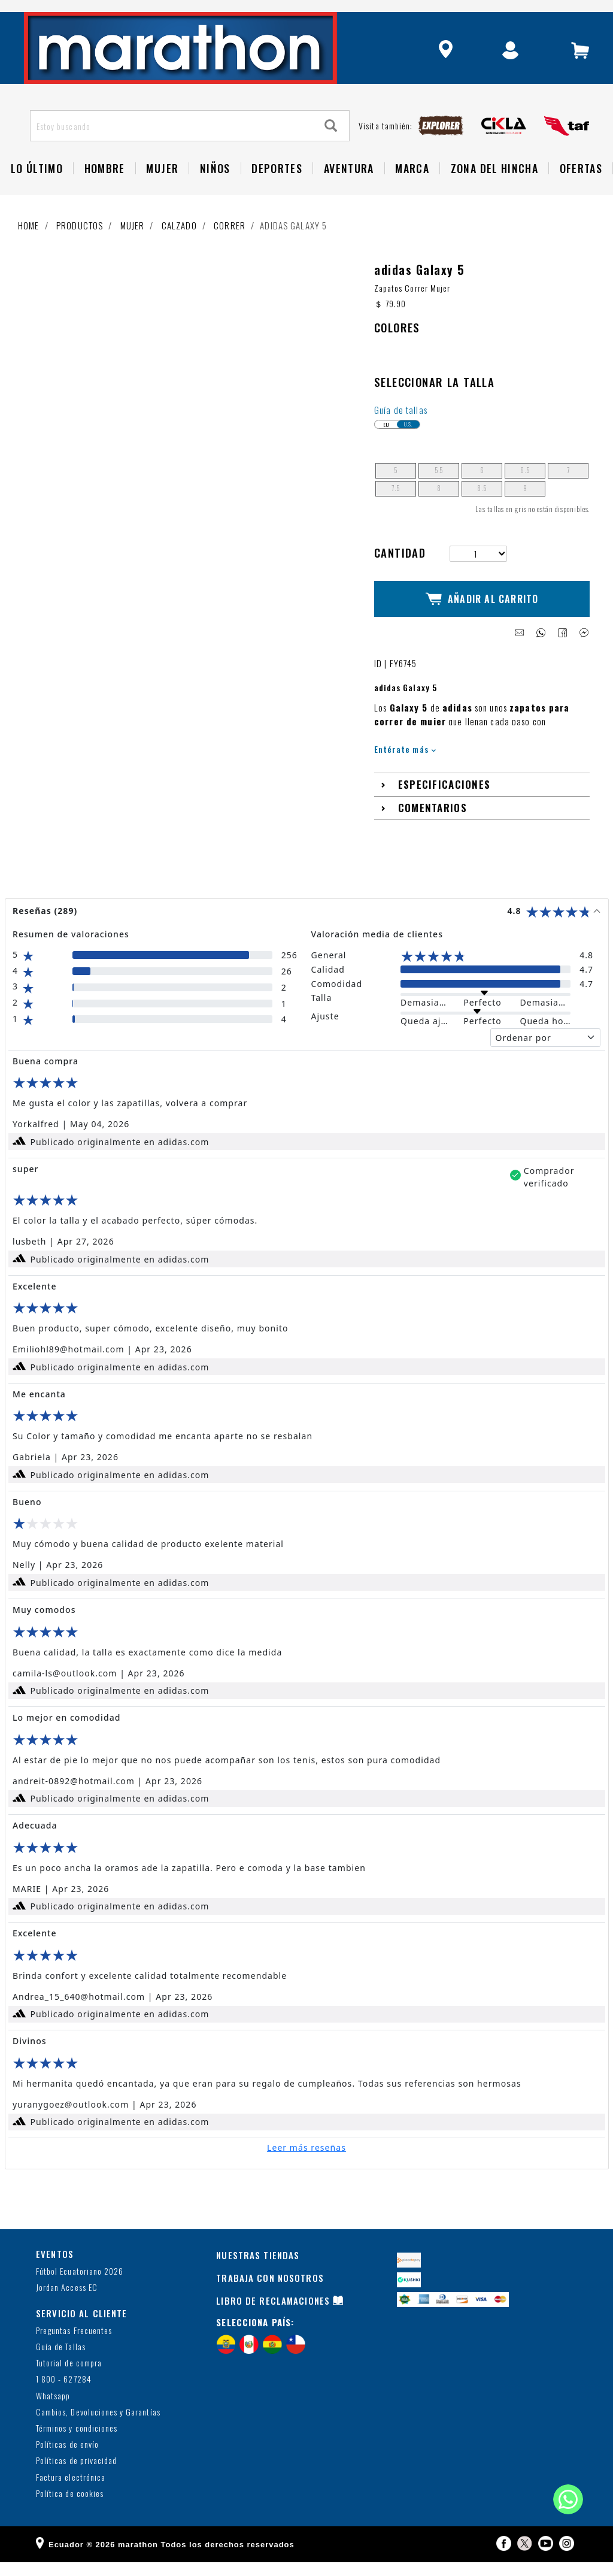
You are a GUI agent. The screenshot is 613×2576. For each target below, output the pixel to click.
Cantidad (400, 577)
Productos (79, 249)
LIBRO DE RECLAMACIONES (273, 2314)
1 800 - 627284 (64, 2394)
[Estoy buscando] (172, 150)
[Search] (331, 150)
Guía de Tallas (61, 2361)
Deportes (276, 193)
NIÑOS (215, 193)
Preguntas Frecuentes (74, 2344)
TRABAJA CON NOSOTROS (270, 2291)
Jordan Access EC (67, 2302)
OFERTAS (581, 193)
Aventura (349, 193)
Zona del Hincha (494, 193)
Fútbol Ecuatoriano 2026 (79, 2286)
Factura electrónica (70, 2491)
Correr (229, 249)
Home (29, 249)
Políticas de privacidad (76, 2475)
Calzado (179, 249)
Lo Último (37, 193)
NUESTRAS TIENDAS (257, 2268)
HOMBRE (104, 193)
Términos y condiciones (76, 2442)
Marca (412, 193)
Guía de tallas (400, 434)
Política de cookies (70, 2507)
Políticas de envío (67, 2459)
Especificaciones (444, 798)
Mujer (162, 193)
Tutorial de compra (69, 2377)
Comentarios (432, 822)
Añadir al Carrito (482, 618)
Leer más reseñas (306, 2161)
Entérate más (405, 762)
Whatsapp (53, 2410)
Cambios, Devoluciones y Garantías (98, 2426)
